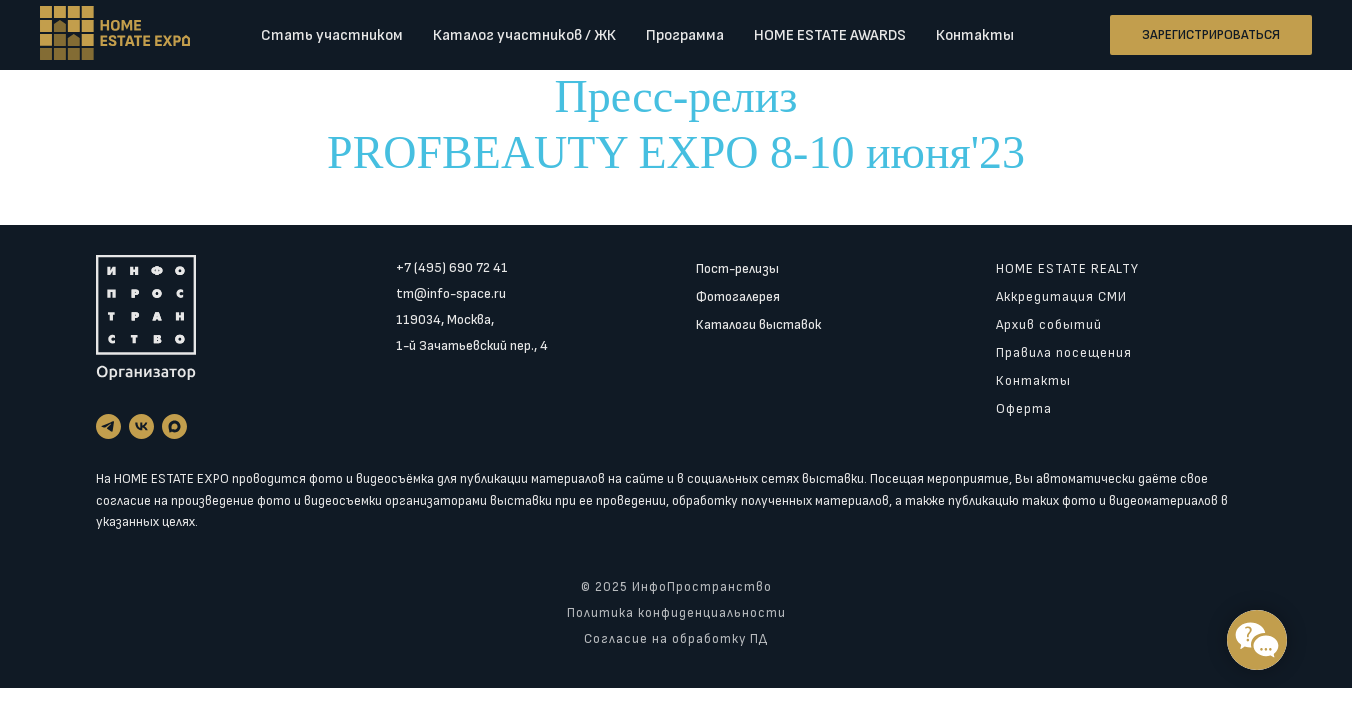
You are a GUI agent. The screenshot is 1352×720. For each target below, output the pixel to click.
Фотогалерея (738, 296)
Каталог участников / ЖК (524, 35)
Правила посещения (1064, 352)
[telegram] (108, 426)
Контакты (975, 35)
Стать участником (332, 35)
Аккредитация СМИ (1061, 296)
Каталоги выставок (758, 324)
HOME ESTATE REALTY (1067, 268)
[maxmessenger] (174, 426)
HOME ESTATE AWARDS (830, 35)
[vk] (141, 426)
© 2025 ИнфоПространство (676, 587)
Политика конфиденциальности (676, 613)
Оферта (1024, 408)
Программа (685, 35)
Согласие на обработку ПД (676, 639)
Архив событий (1049, 324)
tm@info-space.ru (451, 293)
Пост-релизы (737, 268)
